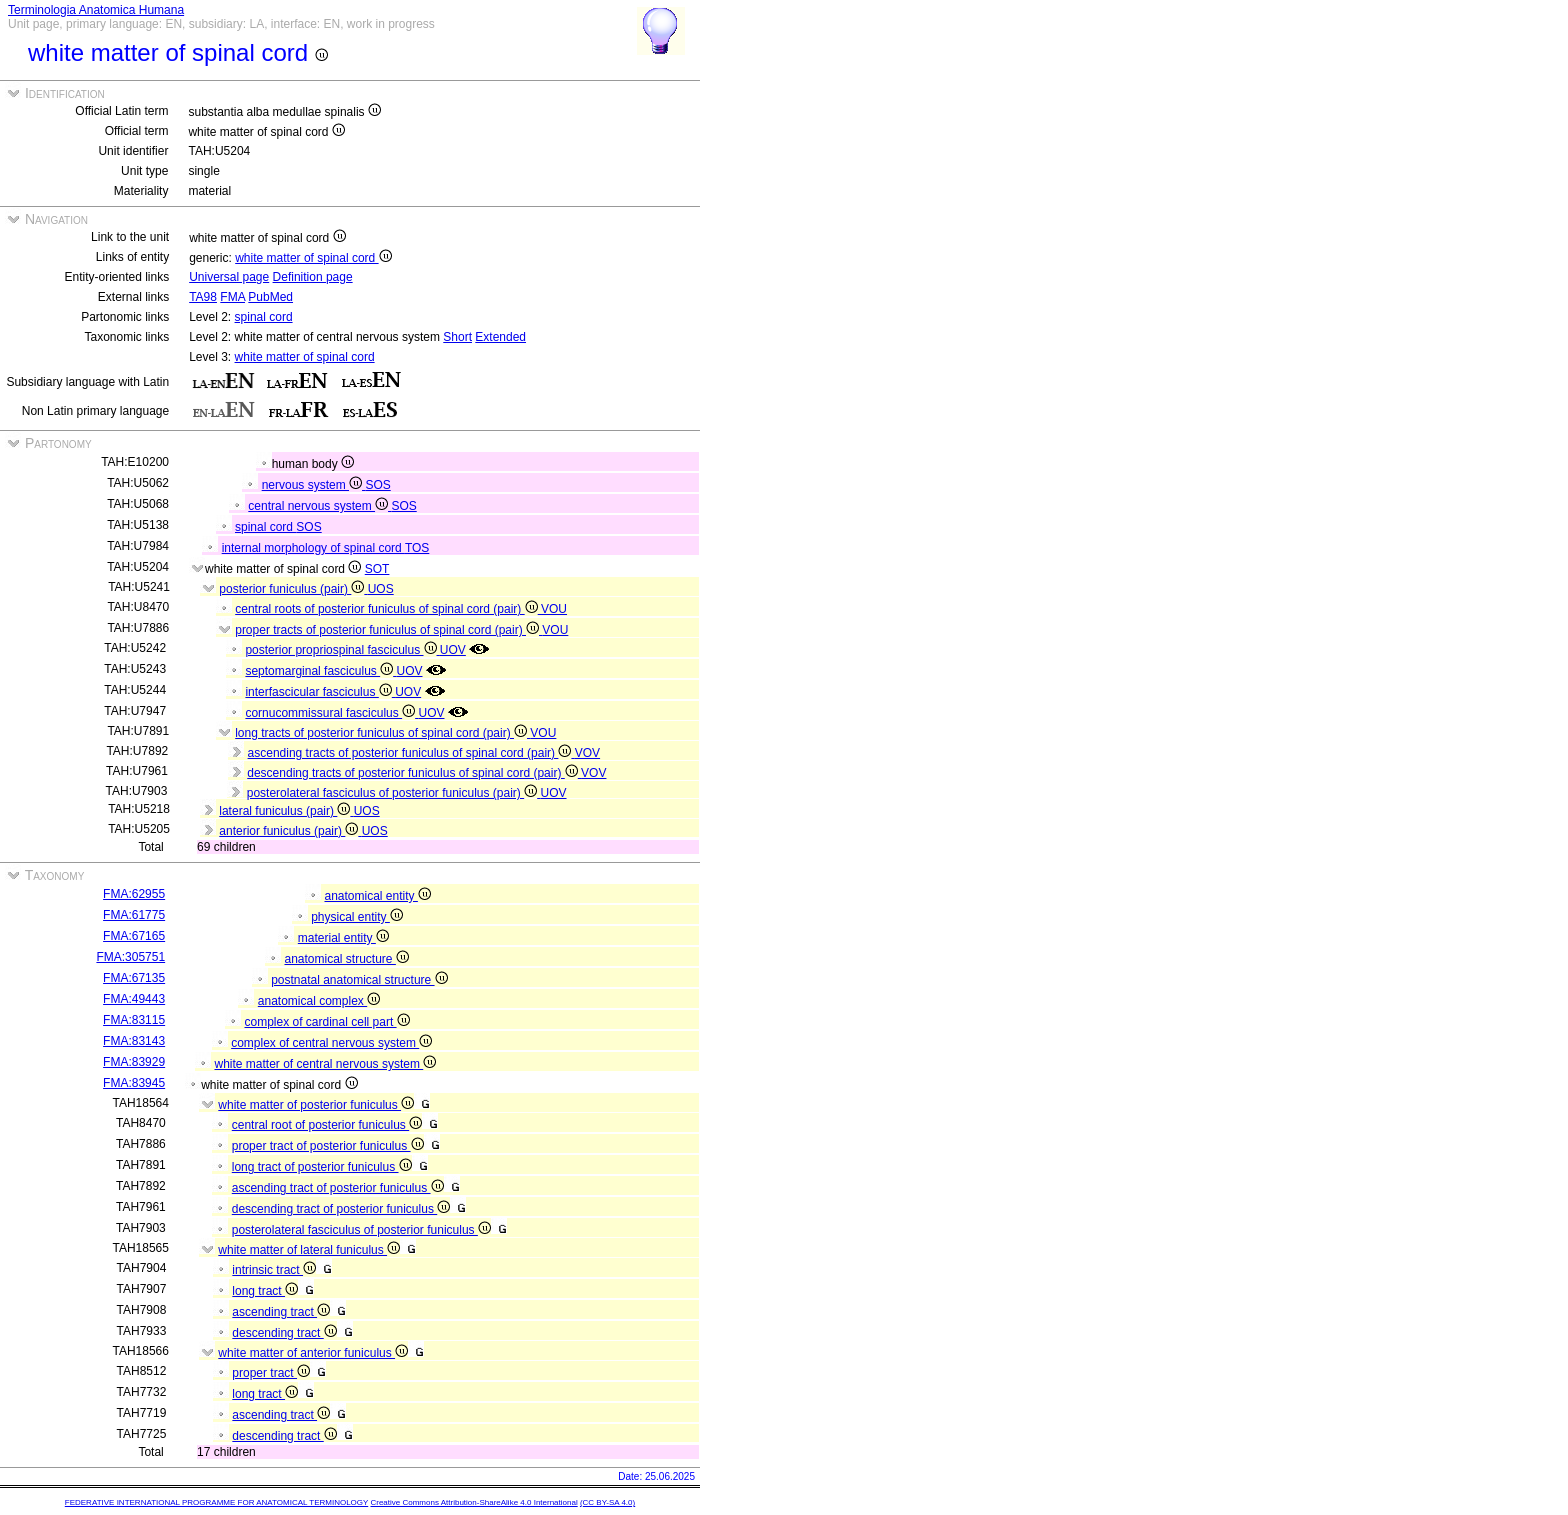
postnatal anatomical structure (359, 980)
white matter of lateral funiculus (309, 1250)
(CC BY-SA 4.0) (607, 1502)
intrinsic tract (274, 1270)
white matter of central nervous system (325, 1064)
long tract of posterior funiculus (322, 1167)
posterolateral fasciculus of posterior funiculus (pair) (394, 793)
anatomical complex (319, 1001)
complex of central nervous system (331, 1043)
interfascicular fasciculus (320, 692)
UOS (381, 589)
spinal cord (264, 317)
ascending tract (281, 1312)
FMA (232, 297)
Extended (500, 337)
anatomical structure (346, 959)
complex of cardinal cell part (326, 1022)
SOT (377, 569)
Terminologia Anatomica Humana (96, 10)
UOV (453, 650)
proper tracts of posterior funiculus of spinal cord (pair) (388, 630)
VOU (554, 609)
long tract (265, 1291)
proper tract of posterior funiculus (328, 1146)
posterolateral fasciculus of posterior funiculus (361, 1230)
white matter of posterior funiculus (316, 1105)
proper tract (271, 1373)
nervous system (314, 485)
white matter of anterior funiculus (313, 1353)
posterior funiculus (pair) (293, 589)
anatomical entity (377, 896)
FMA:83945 (134, 1083)
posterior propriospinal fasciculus (342, 650)
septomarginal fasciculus (320, 671)
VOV (587, 753)
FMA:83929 (134, 1062)
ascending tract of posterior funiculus (338, 1188)
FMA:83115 (134, 1020)
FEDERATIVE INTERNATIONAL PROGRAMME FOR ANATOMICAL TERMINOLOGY (216, 1502)
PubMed (270, 297)
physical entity (357, 917)
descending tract (284, 1333)
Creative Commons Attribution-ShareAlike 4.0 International (473, 1502)
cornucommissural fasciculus (331, 713)
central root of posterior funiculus (327, 1125)
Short (457, 337)
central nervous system (319, 506)
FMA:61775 (134, 915)
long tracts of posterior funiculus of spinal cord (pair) (382, 733)
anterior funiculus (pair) (290, 831)
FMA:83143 (134, 1041)
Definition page (313, 277)
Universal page (229, 277)
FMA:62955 (134, 894)
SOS (377, 485)
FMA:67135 (134, 978)
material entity (343, 938)
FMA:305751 (130, 957)
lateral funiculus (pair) (286, 811)
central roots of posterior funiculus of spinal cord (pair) (388, 609)
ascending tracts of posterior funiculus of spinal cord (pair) (411, 753)
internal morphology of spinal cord (313, 548)
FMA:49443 (134, 999)
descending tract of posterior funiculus (341, 1209)
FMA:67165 (134, 936)
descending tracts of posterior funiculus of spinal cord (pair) (414, 773)
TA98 (203, 297)
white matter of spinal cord (313, 258)
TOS (417, 548)
